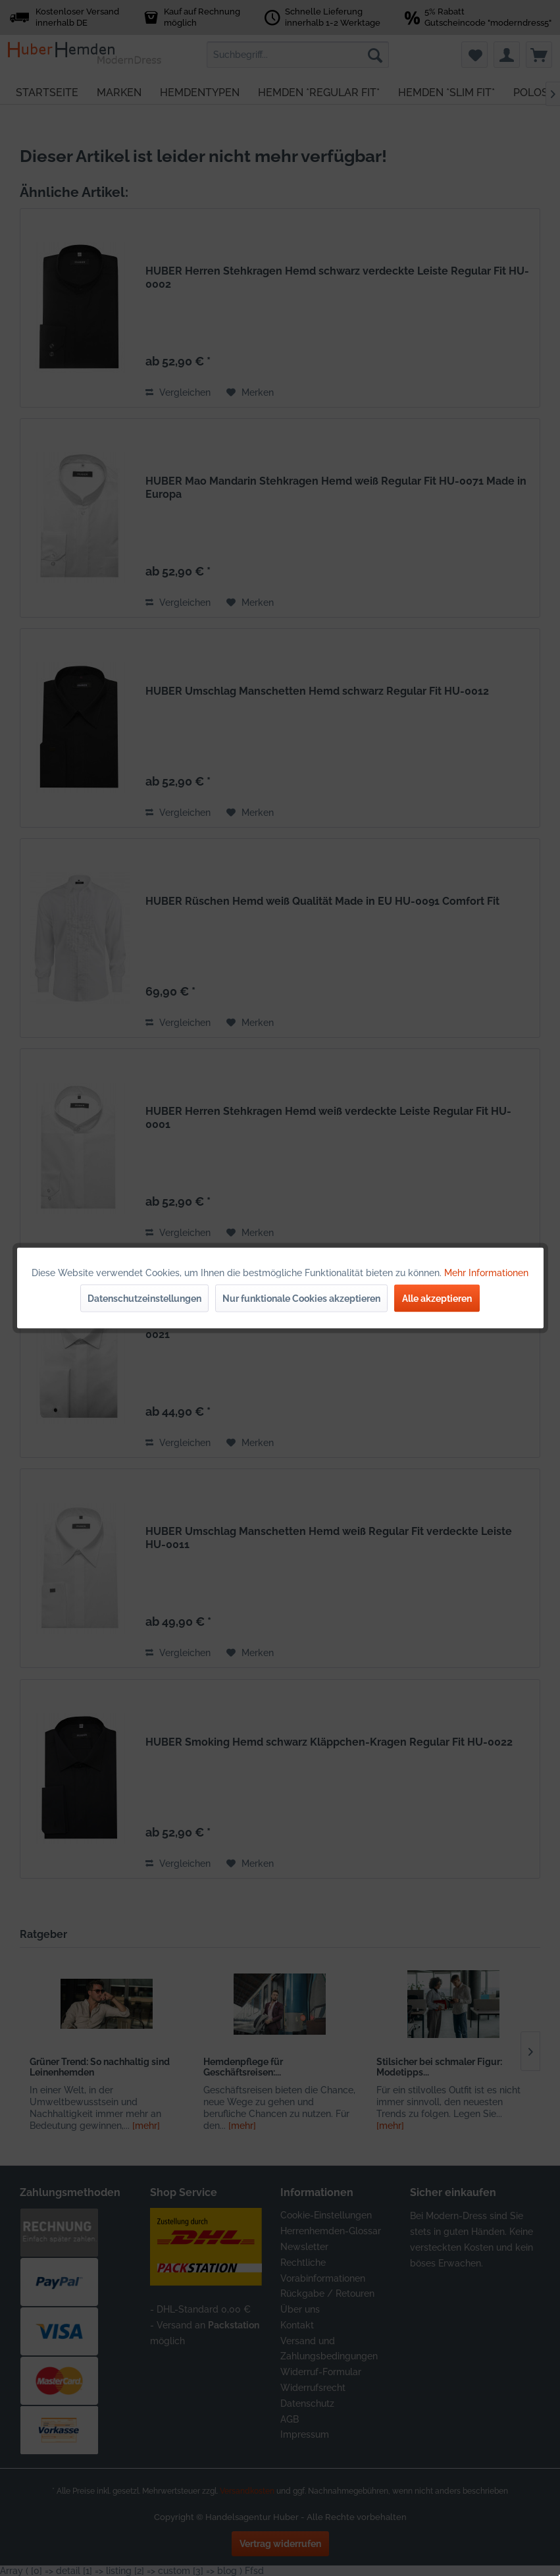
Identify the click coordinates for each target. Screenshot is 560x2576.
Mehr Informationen (486, 1273)
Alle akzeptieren (437, 1298)
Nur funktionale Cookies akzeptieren (301, 1298)
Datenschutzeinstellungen (144, 1298)
